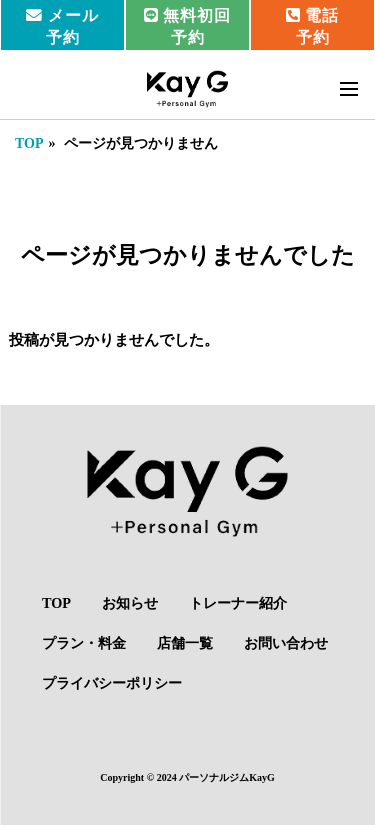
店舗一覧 (185, 643)
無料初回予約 (188, 26)
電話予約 (313, 26)
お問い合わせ (286, 643)
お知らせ (130, 603)
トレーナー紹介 (238, 603)
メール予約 (62, 26)
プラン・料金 (84, 643)
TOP (29, 143)
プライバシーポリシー (112, 683)
